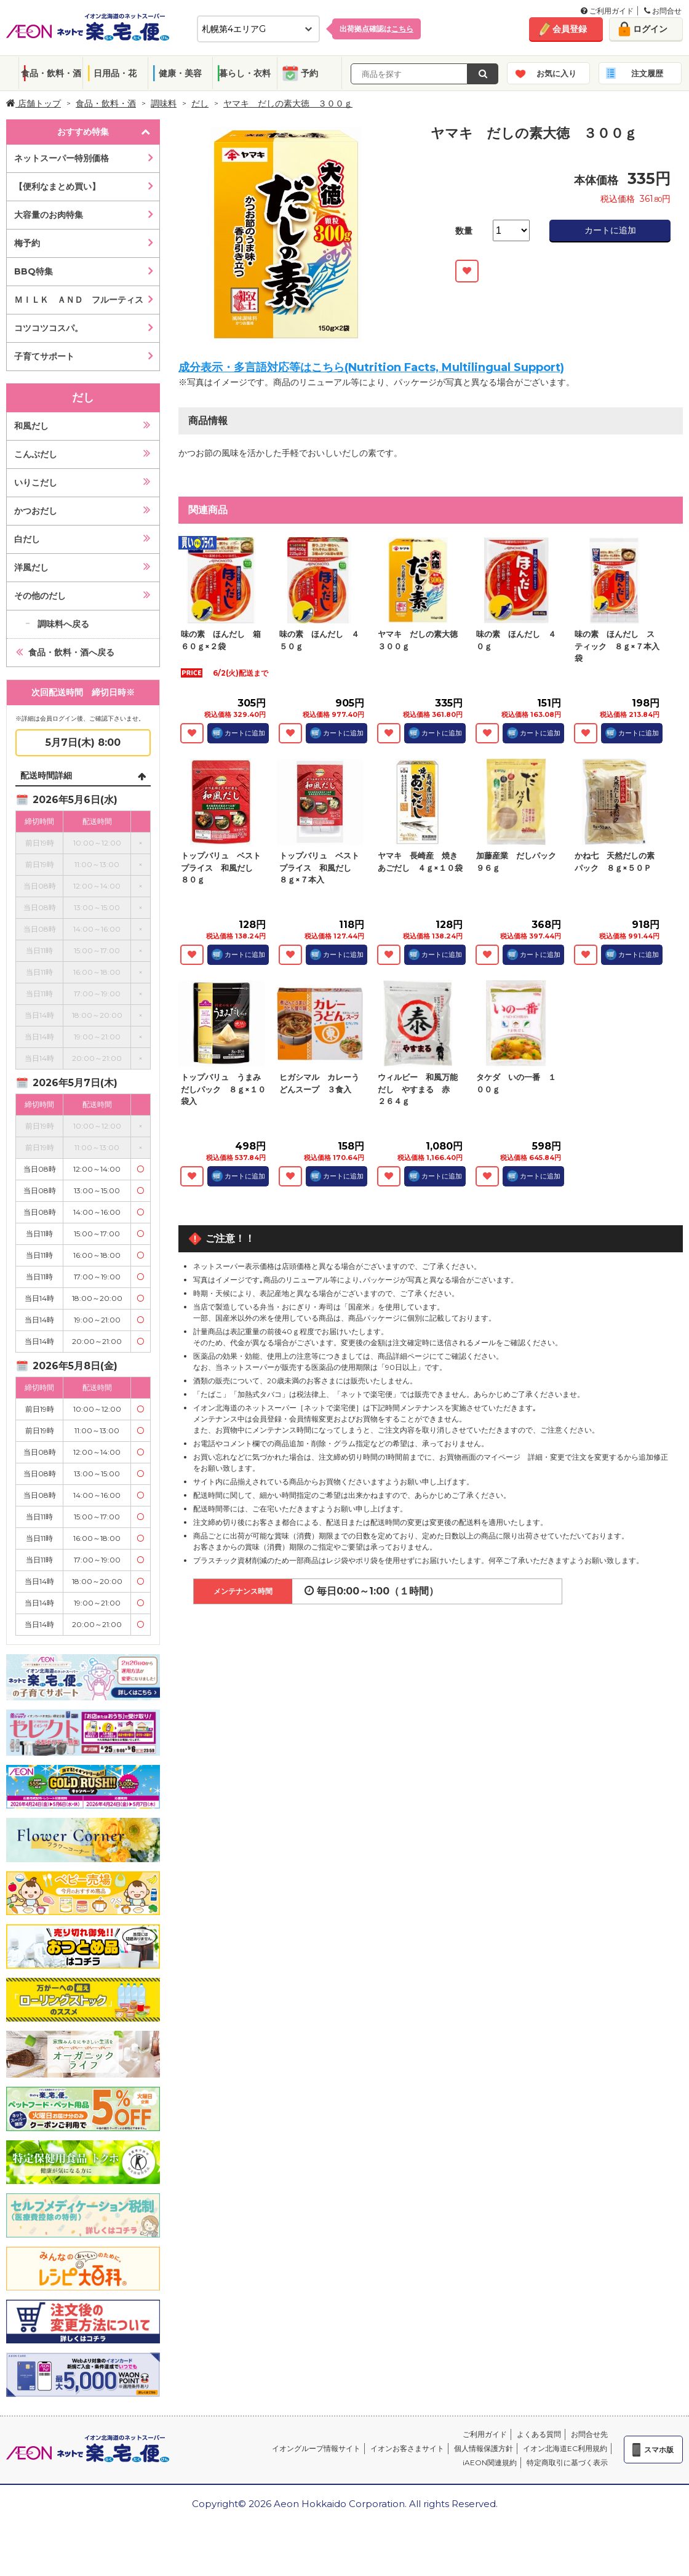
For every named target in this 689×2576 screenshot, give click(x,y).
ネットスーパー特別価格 (61, 158)
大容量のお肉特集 (48, 214)
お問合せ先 (589, 2434)
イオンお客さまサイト (407, 2448)
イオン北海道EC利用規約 (565, 2448)
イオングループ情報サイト (316, 2448)
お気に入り (556, 73)
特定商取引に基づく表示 (567, 2462)
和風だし (31, 425)
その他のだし (40, 595)
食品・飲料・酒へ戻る (71, 652)
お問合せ (663, 10)
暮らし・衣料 (245, 73)
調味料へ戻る (63, 624)
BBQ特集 (33, 271)
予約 (309, 73)
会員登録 (569, 28)
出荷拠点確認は (376, 28)
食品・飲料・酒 (51, 73)
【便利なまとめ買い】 (57, 186)
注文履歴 (647, 73)
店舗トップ (33, 103)
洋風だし (31, 567)
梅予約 (27, 243)
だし (200, 103)
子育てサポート (44, 356)
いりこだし (35, 482)
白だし (27, 539)
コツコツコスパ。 (48, 328)
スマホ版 (659, 2449)
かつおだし (35, 510)
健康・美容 (180, 73)
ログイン (650, 28)
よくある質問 (539, 2434)
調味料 (164, 103)
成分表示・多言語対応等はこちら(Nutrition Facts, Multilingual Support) (371, 367)
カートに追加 (610, 230)
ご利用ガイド (607, 10)
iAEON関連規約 (490, 2462)
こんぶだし (35, 454)
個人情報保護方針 (483, 2448)
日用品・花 (115, 73)
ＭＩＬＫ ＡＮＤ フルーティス (78, 299)
